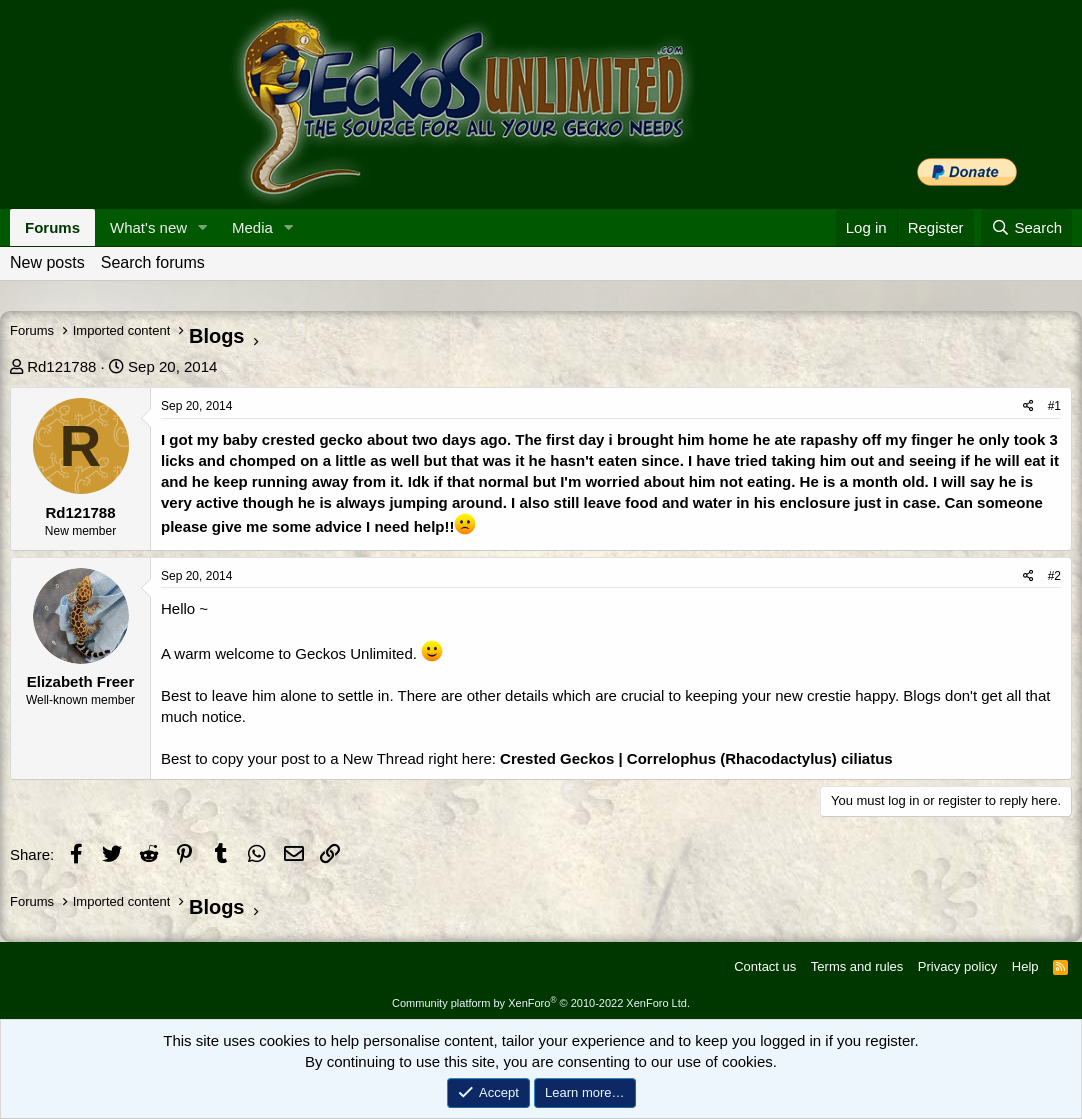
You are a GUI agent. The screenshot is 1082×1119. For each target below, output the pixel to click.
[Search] (1026, 227)
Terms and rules (857, 966)
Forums (52, 227)
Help (1025, 966)
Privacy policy (957, 966)
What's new (148, 227)
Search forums (153, 262)
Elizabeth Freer (81, 681)
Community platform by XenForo (541, 1003)
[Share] (1028, 406)
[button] (203, 227)
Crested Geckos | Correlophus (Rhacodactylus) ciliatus (696, 758)
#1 (1054, 406)
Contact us (765, 966)
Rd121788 (61, 366)
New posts (47, 262)
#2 (1054, 576)
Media (252, 227)
